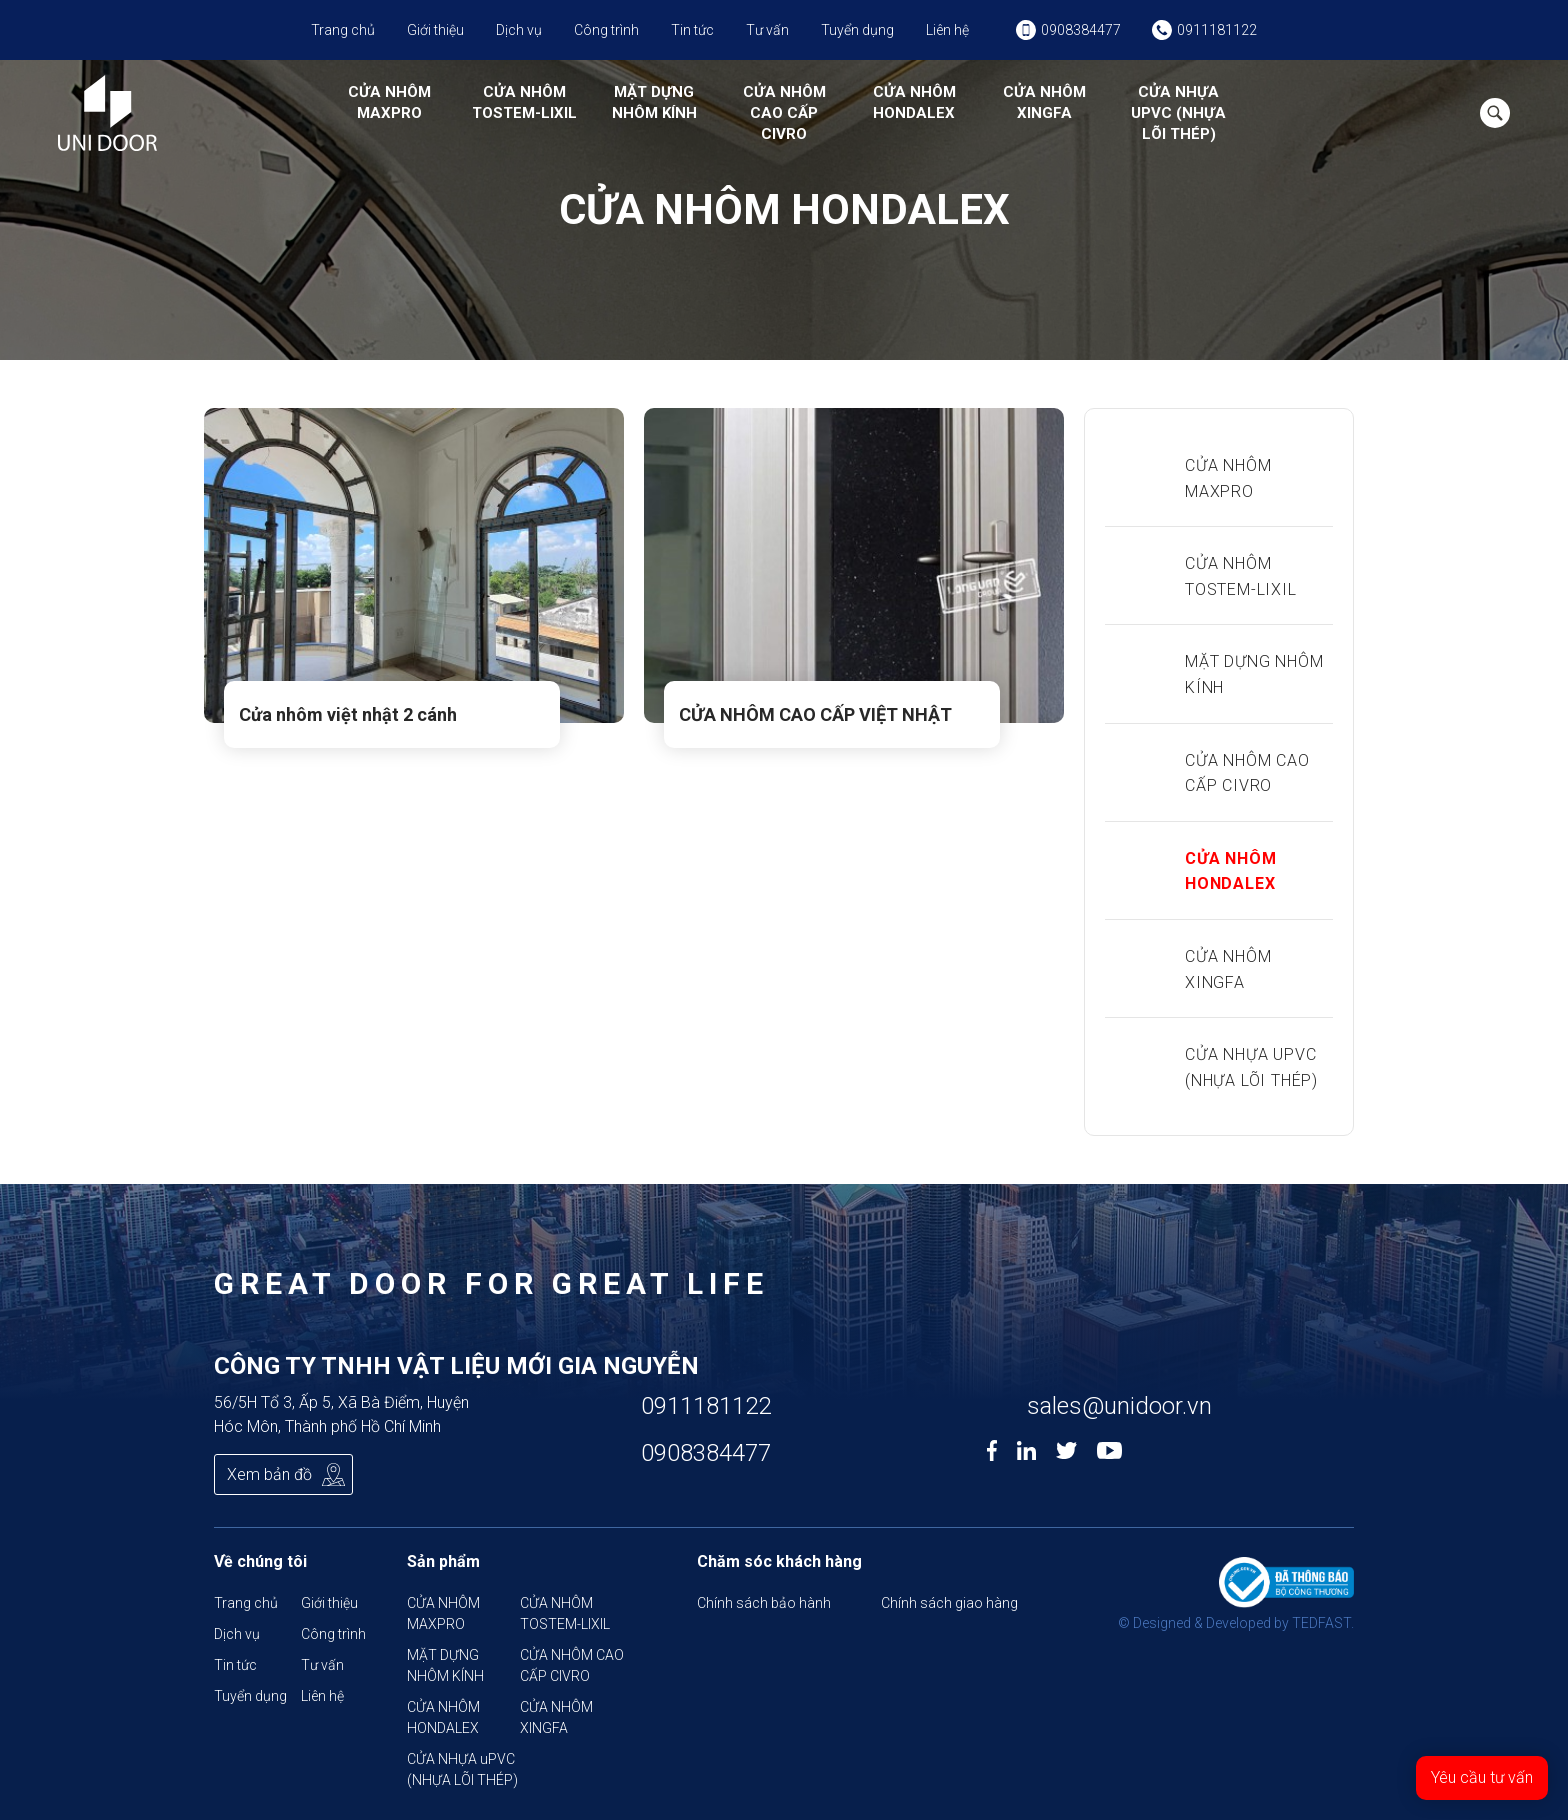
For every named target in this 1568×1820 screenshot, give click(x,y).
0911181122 (706, 1406)
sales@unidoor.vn (1119, 1406)
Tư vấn (767, 30)
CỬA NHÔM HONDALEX (914, 102)
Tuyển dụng (857, 30)
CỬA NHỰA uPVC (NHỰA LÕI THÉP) (1178, 113)
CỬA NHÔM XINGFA (1044, 102)
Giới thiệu (435, 30)
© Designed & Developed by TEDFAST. (1236, 1623)
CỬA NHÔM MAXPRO (389, 102)
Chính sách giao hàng (949, 1603)
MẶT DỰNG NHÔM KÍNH (654, 102)
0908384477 (706, 1453)
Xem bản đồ (269, 1474)
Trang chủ (343, 30)
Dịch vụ (519, 30)
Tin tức (692, 30)
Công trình (606, 30)
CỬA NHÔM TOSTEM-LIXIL (524, 102)
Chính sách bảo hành (764, 1603)
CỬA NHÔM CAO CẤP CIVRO (784, 113)
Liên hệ (947, 30)
